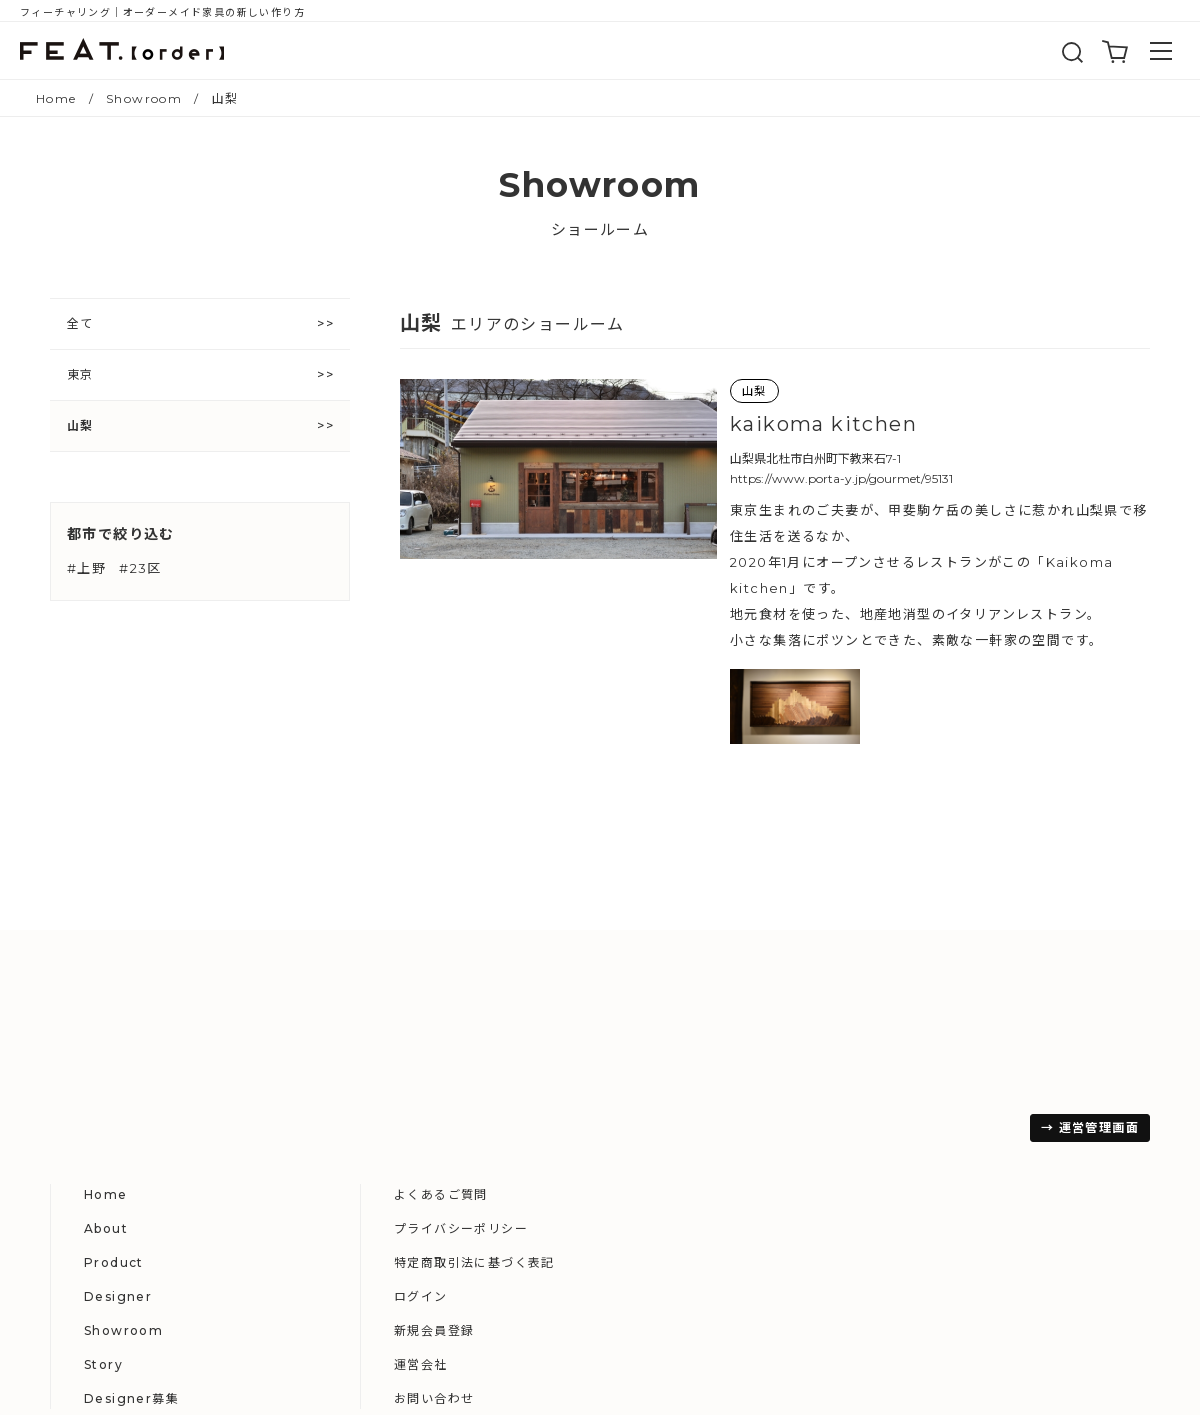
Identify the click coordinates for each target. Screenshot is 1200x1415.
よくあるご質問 (921, 1010)
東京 (80, 374)
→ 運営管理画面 (110, 1308)
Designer (598, 1112)
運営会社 (901, 1180)
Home (586, 1010)
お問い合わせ (914, 1214)
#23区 (140, 568)
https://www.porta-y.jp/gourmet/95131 (841, 478)
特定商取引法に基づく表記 (954, 1078)
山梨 (80, 425)
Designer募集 (611, 1214)
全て (80, 323)
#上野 (86, 568)
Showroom (603, 1146)
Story (583, 1180)
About (586, 1044)
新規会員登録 (914, 1146)
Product (594, 1078)
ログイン (901, 1112)
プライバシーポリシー (941, 1044)
